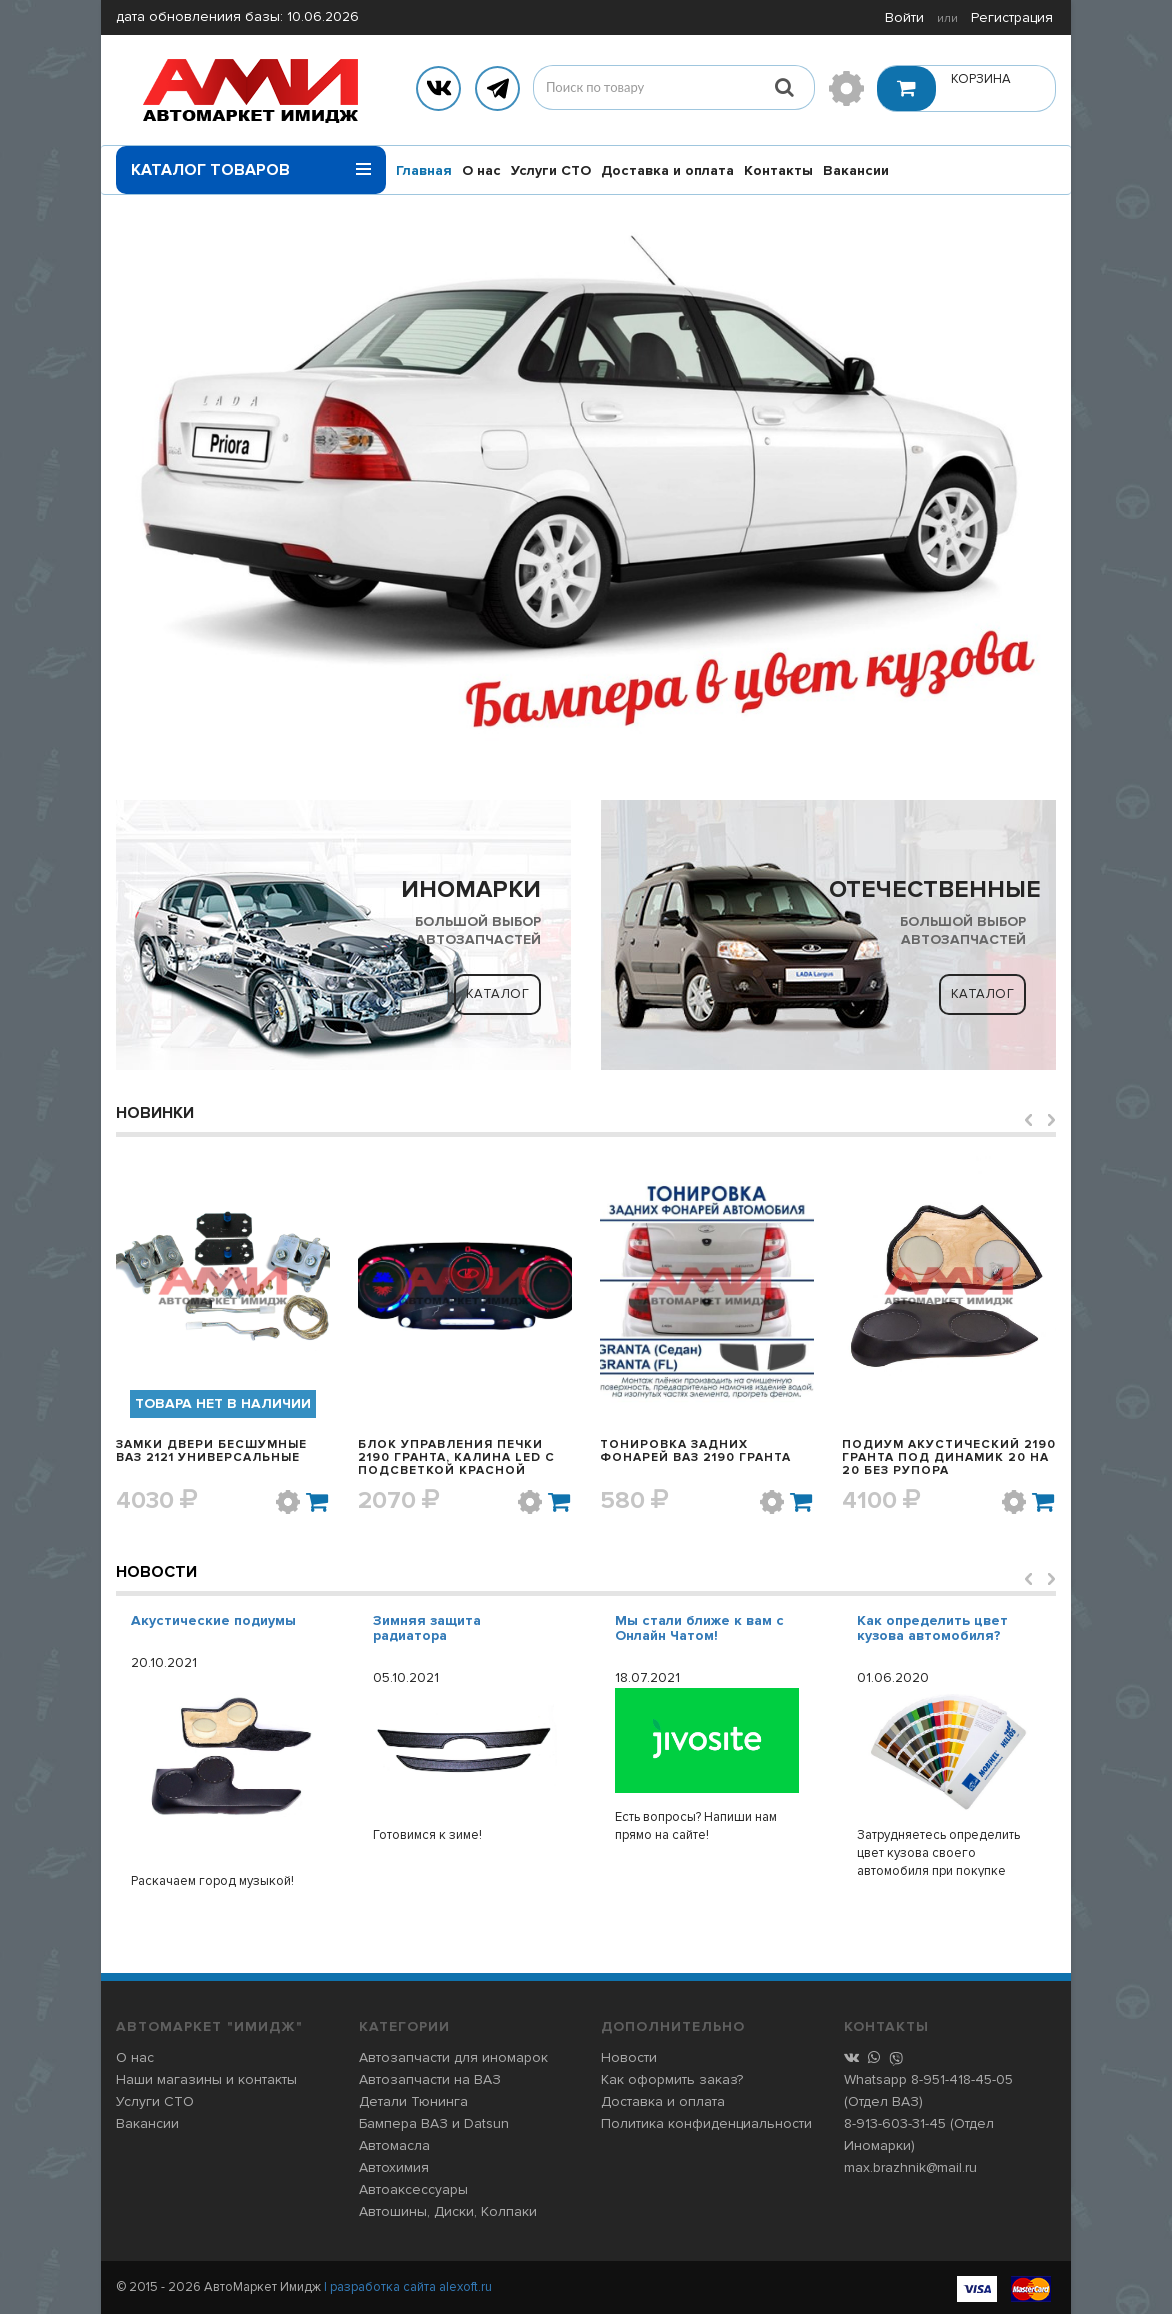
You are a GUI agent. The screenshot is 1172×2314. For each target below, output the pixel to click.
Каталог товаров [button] (251, 163)
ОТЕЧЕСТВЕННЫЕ (935, 889)
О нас (481, 170)
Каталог (498, 994)
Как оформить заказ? (672, 2079)
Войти (904, 17)
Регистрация (1012, 17)
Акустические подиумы (213, 1620)
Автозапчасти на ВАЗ (430, 2079)
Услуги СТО (551, 170)
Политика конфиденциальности (706, 2123)
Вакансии (856, 170)
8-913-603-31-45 (895, 2123)
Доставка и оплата (667, 170)
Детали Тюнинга (413, 2101)
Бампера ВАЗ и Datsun (434, 2123)
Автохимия (394, 2167)
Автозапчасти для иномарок (453, 2057)
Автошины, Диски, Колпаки (448, 2211)
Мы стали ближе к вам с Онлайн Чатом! (699, 1628)
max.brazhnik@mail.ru (910, 2167)
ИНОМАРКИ (471, 889)
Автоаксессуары (413, 2189)
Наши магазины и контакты (206, 2079)
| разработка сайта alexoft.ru (408, 2287)
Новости (156, 1572)
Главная (424, 170)
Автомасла (394, 2145)
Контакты (778, 170)
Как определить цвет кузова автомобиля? (932, 1628)
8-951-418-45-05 (962, 2079)
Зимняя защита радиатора (427, 1628)
